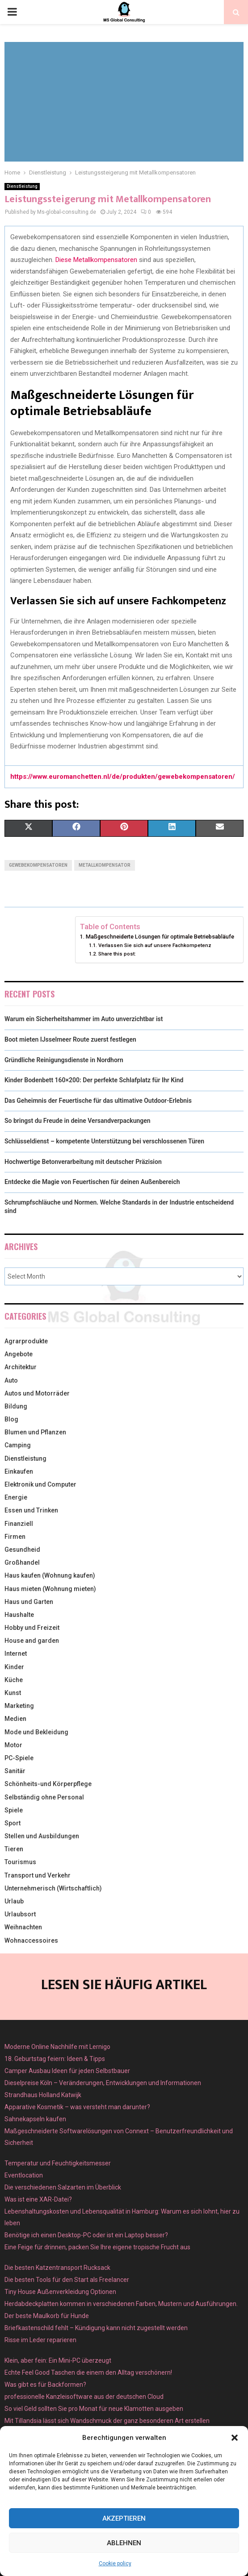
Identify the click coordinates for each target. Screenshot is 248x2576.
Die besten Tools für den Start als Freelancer (66, 2279)
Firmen (14, 1536)
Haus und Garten (28, 1601)
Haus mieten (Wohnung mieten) (50, 1588)
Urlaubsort (20, 1914)
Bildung (15, 1406)
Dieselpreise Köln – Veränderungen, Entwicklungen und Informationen (102, 2082)
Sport (12, 1823)
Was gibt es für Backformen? (45, 2384)
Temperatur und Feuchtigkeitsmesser (57, 2163)
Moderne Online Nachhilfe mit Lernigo (57, 2046)
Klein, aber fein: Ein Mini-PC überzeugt (57, 2360)
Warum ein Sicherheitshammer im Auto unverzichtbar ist (83, 1018)
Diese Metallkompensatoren (96, 260)
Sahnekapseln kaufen (35, 2119)
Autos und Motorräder (37, 1393)
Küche (13, 1679)
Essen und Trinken (31, 1510)
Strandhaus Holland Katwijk (42, 2094)
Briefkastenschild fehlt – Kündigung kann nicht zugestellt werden (96, 2327)
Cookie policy (115, 2563)
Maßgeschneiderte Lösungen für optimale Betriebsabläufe (160, 936)
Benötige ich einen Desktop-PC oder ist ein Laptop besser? (86, 2235)
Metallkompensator (104, 865)
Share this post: (117, 954)
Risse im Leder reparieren (40, 2339)
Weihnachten (23, 1927)
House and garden (31, 1640)
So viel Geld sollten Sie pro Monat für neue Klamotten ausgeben (93, 2408)
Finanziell (18, 1523)
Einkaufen (18, 1471)
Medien (15, 1718)
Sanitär (14, 1770)
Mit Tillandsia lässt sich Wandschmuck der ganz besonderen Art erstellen (107, 2420)
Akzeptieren (124, 2518)
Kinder (14, 1666)
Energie (15, 1497)
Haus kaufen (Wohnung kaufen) (49, 1575)
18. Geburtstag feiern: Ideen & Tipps (54, 2058)
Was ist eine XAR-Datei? (38, 2199)
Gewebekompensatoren (38, 865)
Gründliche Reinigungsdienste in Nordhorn (63, 1060)
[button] (234, 2437)
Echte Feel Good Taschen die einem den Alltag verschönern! (88, 2372)
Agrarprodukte (26, 1341)
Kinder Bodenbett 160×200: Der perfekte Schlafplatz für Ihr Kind (93, 1080)
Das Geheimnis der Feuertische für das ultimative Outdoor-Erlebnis (98, 1100)
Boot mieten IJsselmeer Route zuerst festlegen (70, 1039)
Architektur (20, 1367)
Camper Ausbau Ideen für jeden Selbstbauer (67, 2070)
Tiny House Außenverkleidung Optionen (60, 2291)
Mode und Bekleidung (36, 1732)
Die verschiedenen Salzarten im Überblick (62, 2187)
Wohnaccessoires (31, 1940)
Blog (11, 1419)
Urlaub (14, 1901)
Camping (17, 1445)
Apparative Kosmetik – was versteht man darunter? (77, 2107)
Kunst (12, 1692)
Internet (15, 1653)
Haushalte (19, 1614)
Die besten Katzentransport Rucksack (57, 2267)
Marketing (19, 1705)
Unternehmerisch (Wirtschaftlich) (53, 1888)
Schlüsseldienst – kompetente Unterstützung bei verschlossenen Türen (104, 1141)
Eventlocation (23, 2175)
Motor (13, 1745)
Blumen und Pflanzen (35, 1432)
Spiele (13, 1810)
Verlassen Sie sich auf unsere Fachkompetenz (154, 945)
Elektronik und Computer (40, 1484)
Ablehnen (124, 2543)
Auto (11, 1380)
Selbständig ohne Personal (44, 1797)
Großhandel (22, 1562)
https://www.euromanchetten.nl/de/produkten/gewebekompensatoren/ (122, 777)
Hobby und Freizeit (31, 1627)
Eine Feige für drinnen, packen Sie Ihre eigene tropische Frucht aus (97, 2247)
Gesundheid (22, 1549)
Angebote (18, 1354)
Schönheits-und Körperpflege (48, 1783)
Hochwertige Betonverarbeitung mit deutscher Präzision (83, 1161)
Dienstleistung (22, 186)
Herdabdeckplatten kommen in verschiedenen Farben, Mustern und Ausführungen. (121, 2303)
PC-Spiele (19, 1758)
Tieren (13, 1849)
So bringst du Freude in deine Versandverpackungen (77, 1120)
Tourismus (20, 1862)
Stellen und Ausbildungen (41, 1836)
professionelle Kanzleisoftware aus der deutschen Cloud (84, 2396)
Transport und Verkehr (37, 1875)
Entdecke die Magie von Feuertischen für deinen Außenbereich (92, 1181)
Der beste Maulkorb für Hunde (46, 2315)
